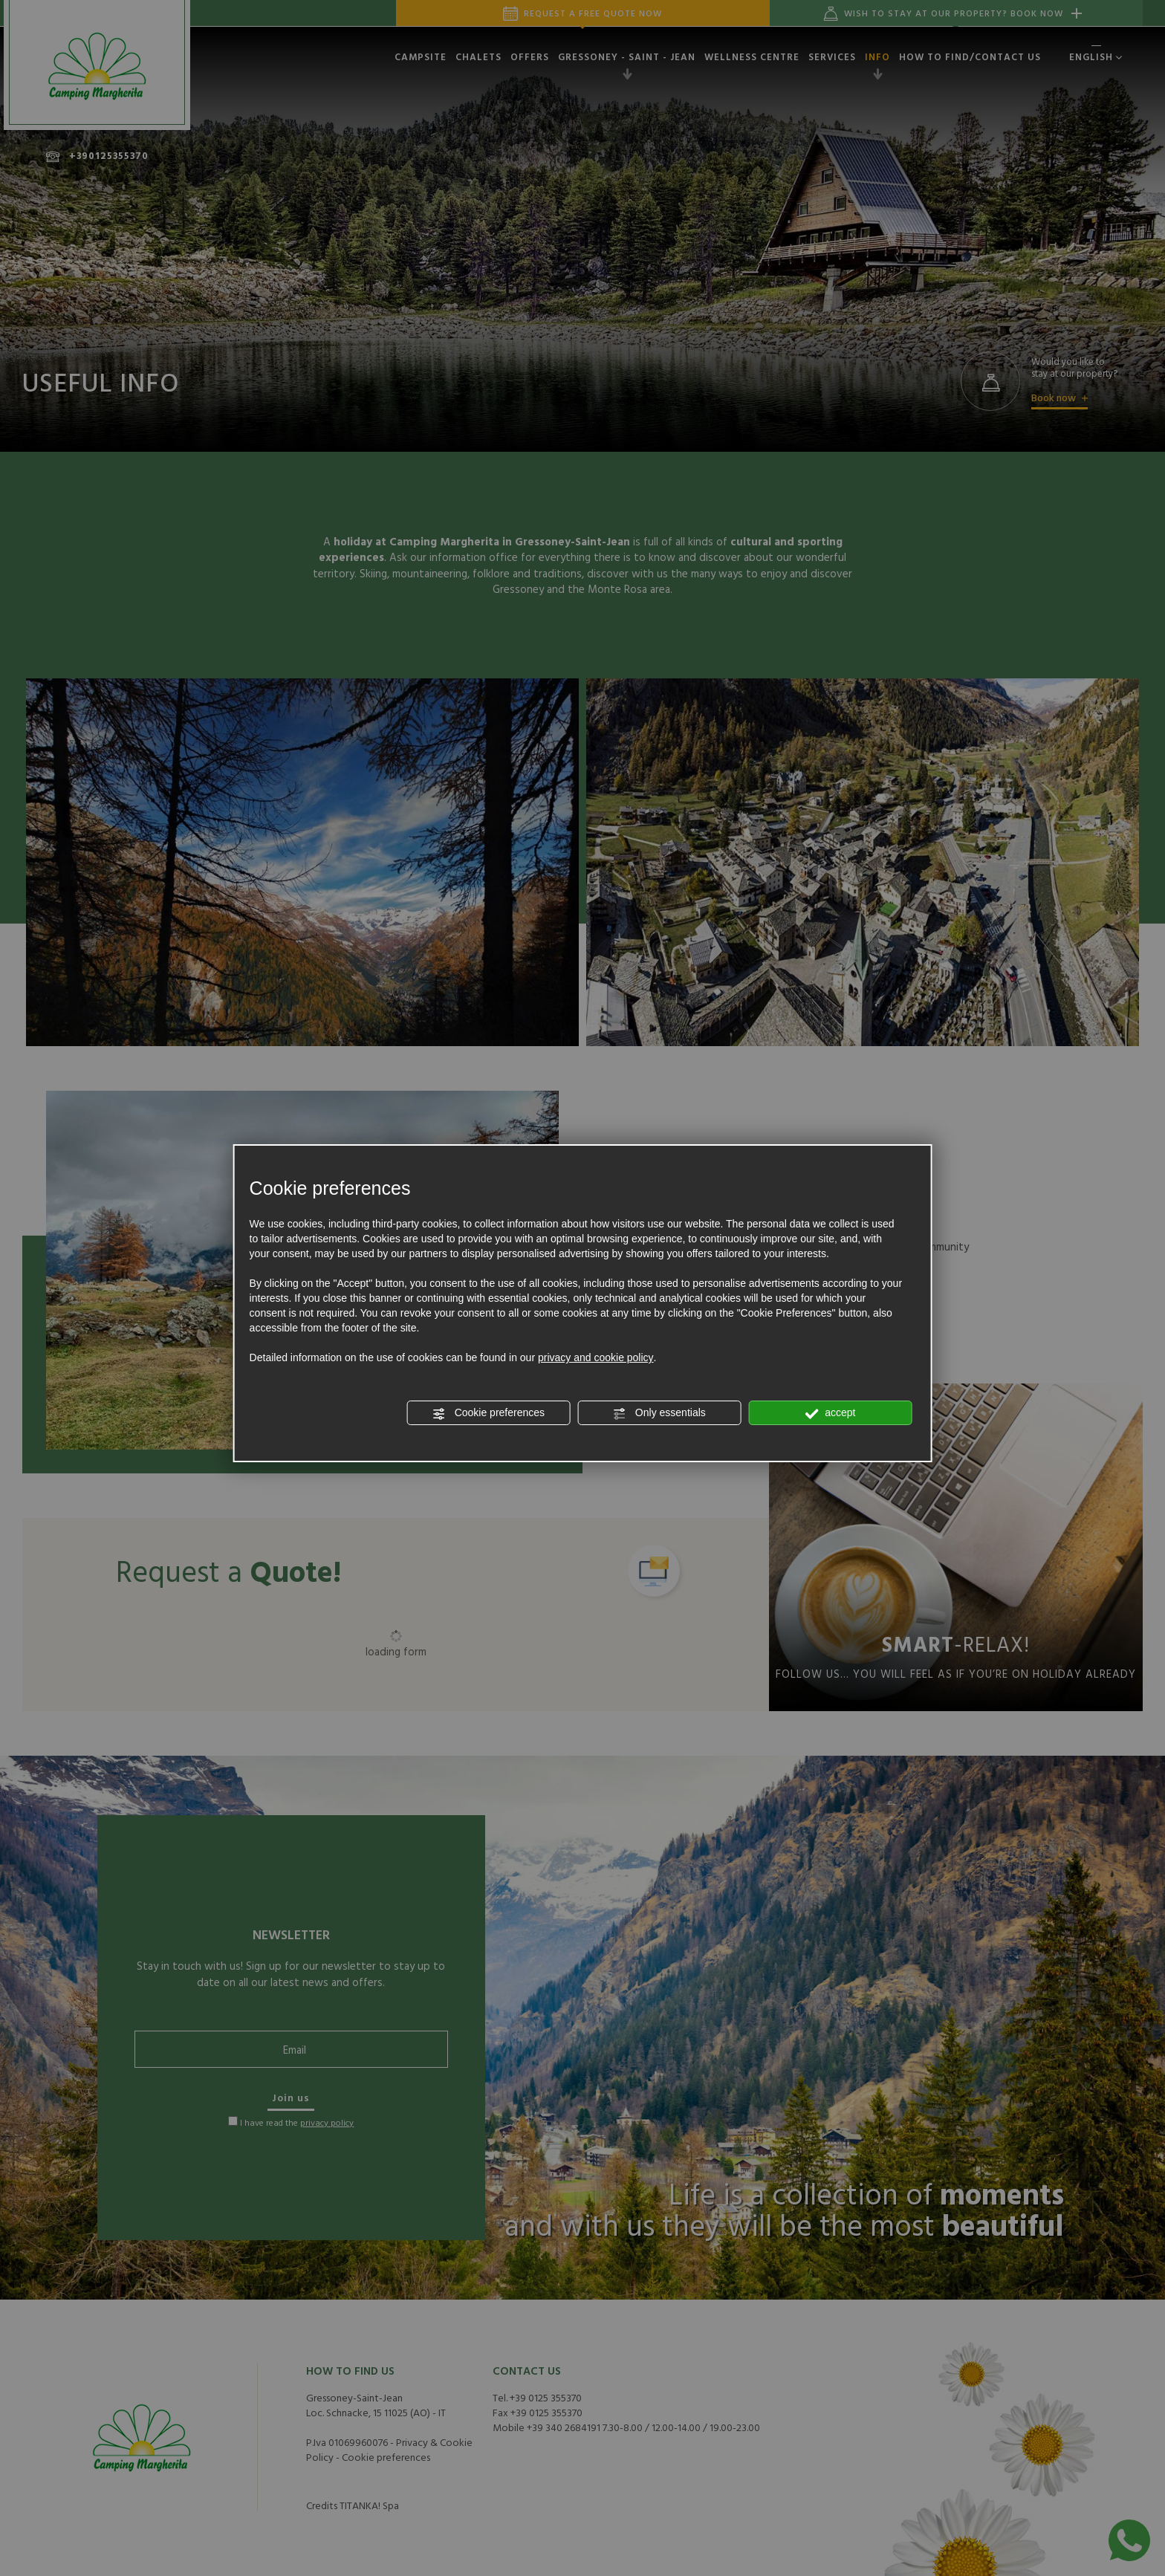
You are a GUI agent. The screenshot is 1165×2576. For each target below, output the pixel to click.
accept (830, 1413)
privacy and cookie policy (596, 1357)
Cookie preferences (488, 1413)
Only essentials (659, 1413)
